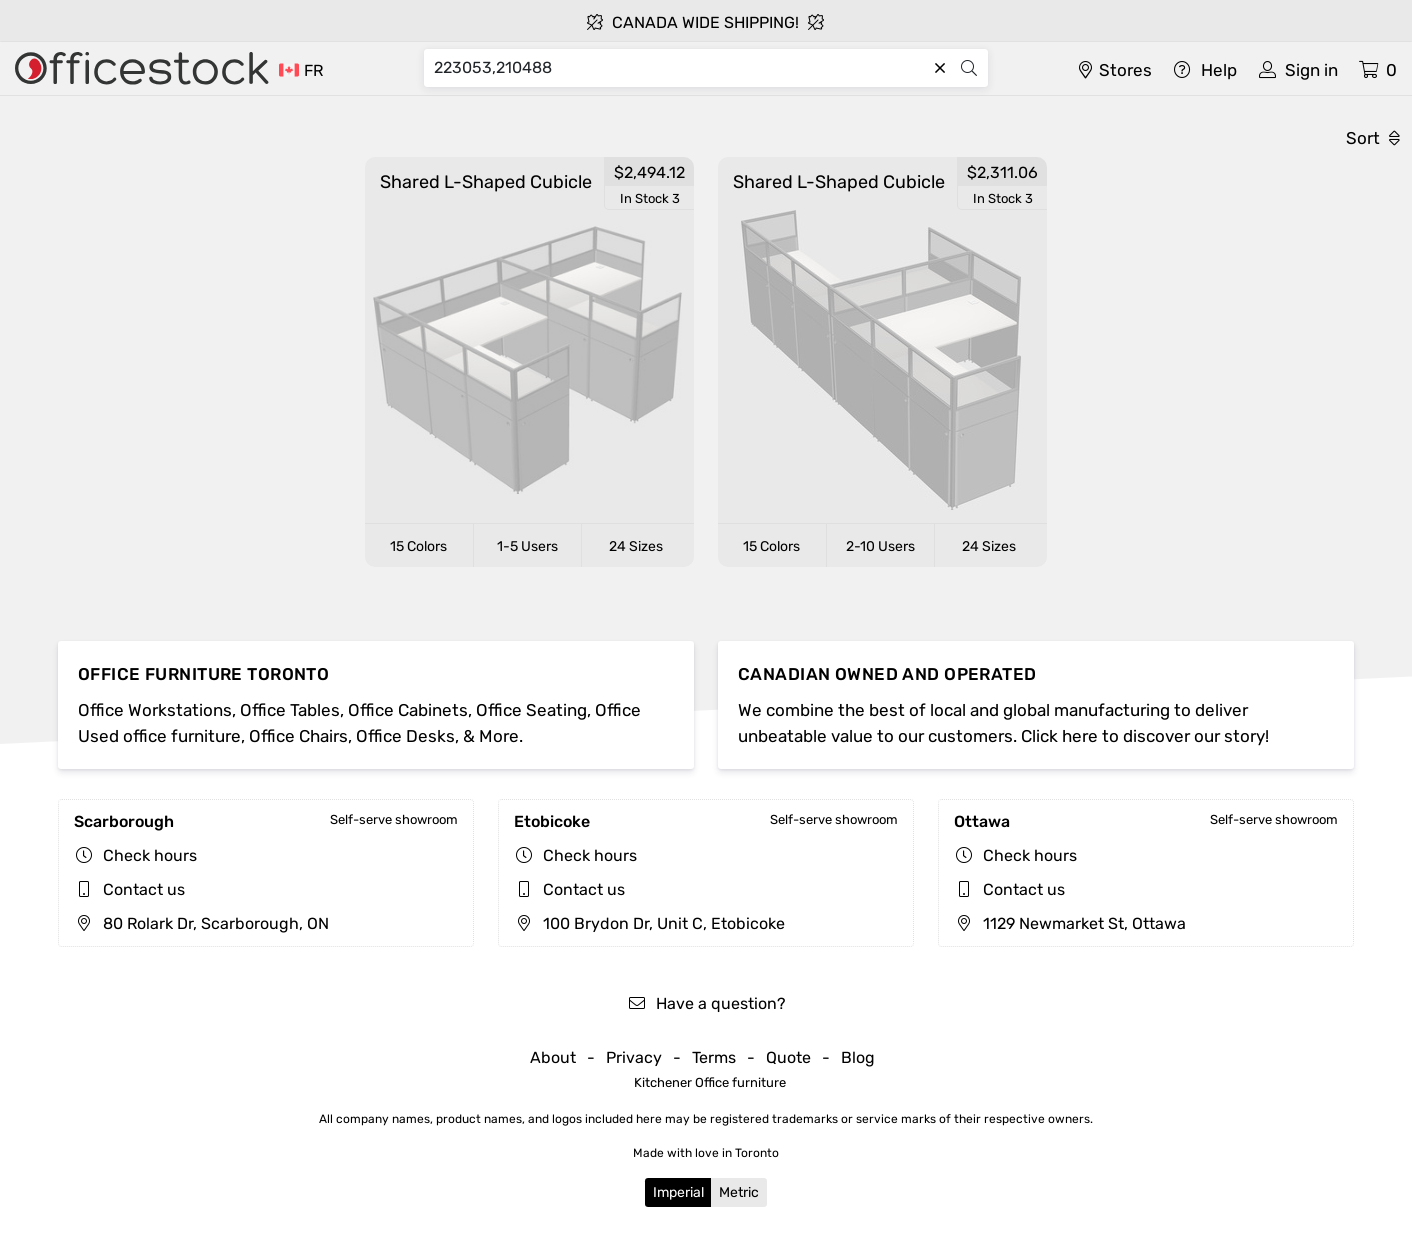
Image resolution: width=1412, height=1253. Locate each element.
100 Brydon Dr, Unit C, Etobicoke (649, 923)
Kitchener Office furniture (710, 1082)
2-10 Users (880, 546)
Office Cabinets (408, 710)
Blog (858, 1057)
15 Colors (418, 546)
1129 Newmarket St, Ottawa (1070, 923)
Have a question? (706, 1003)
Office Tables (290, 710)
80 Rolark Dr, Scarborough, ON (201, 923)
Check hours (150, 855)
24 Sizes (636, 546)
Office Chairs (298, 736)
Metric (739, 1192)
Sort (1373, 138)
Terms (714, 1057)
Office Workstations (155, 710)
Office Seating (531, 710)
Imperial (678, 1192)
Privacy (634, 1057)
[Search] (680, 68)
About (553, 1057)
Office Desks (405, 736)
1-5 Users (527, 546)
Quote (788, 1057)
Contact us (144, 889)
